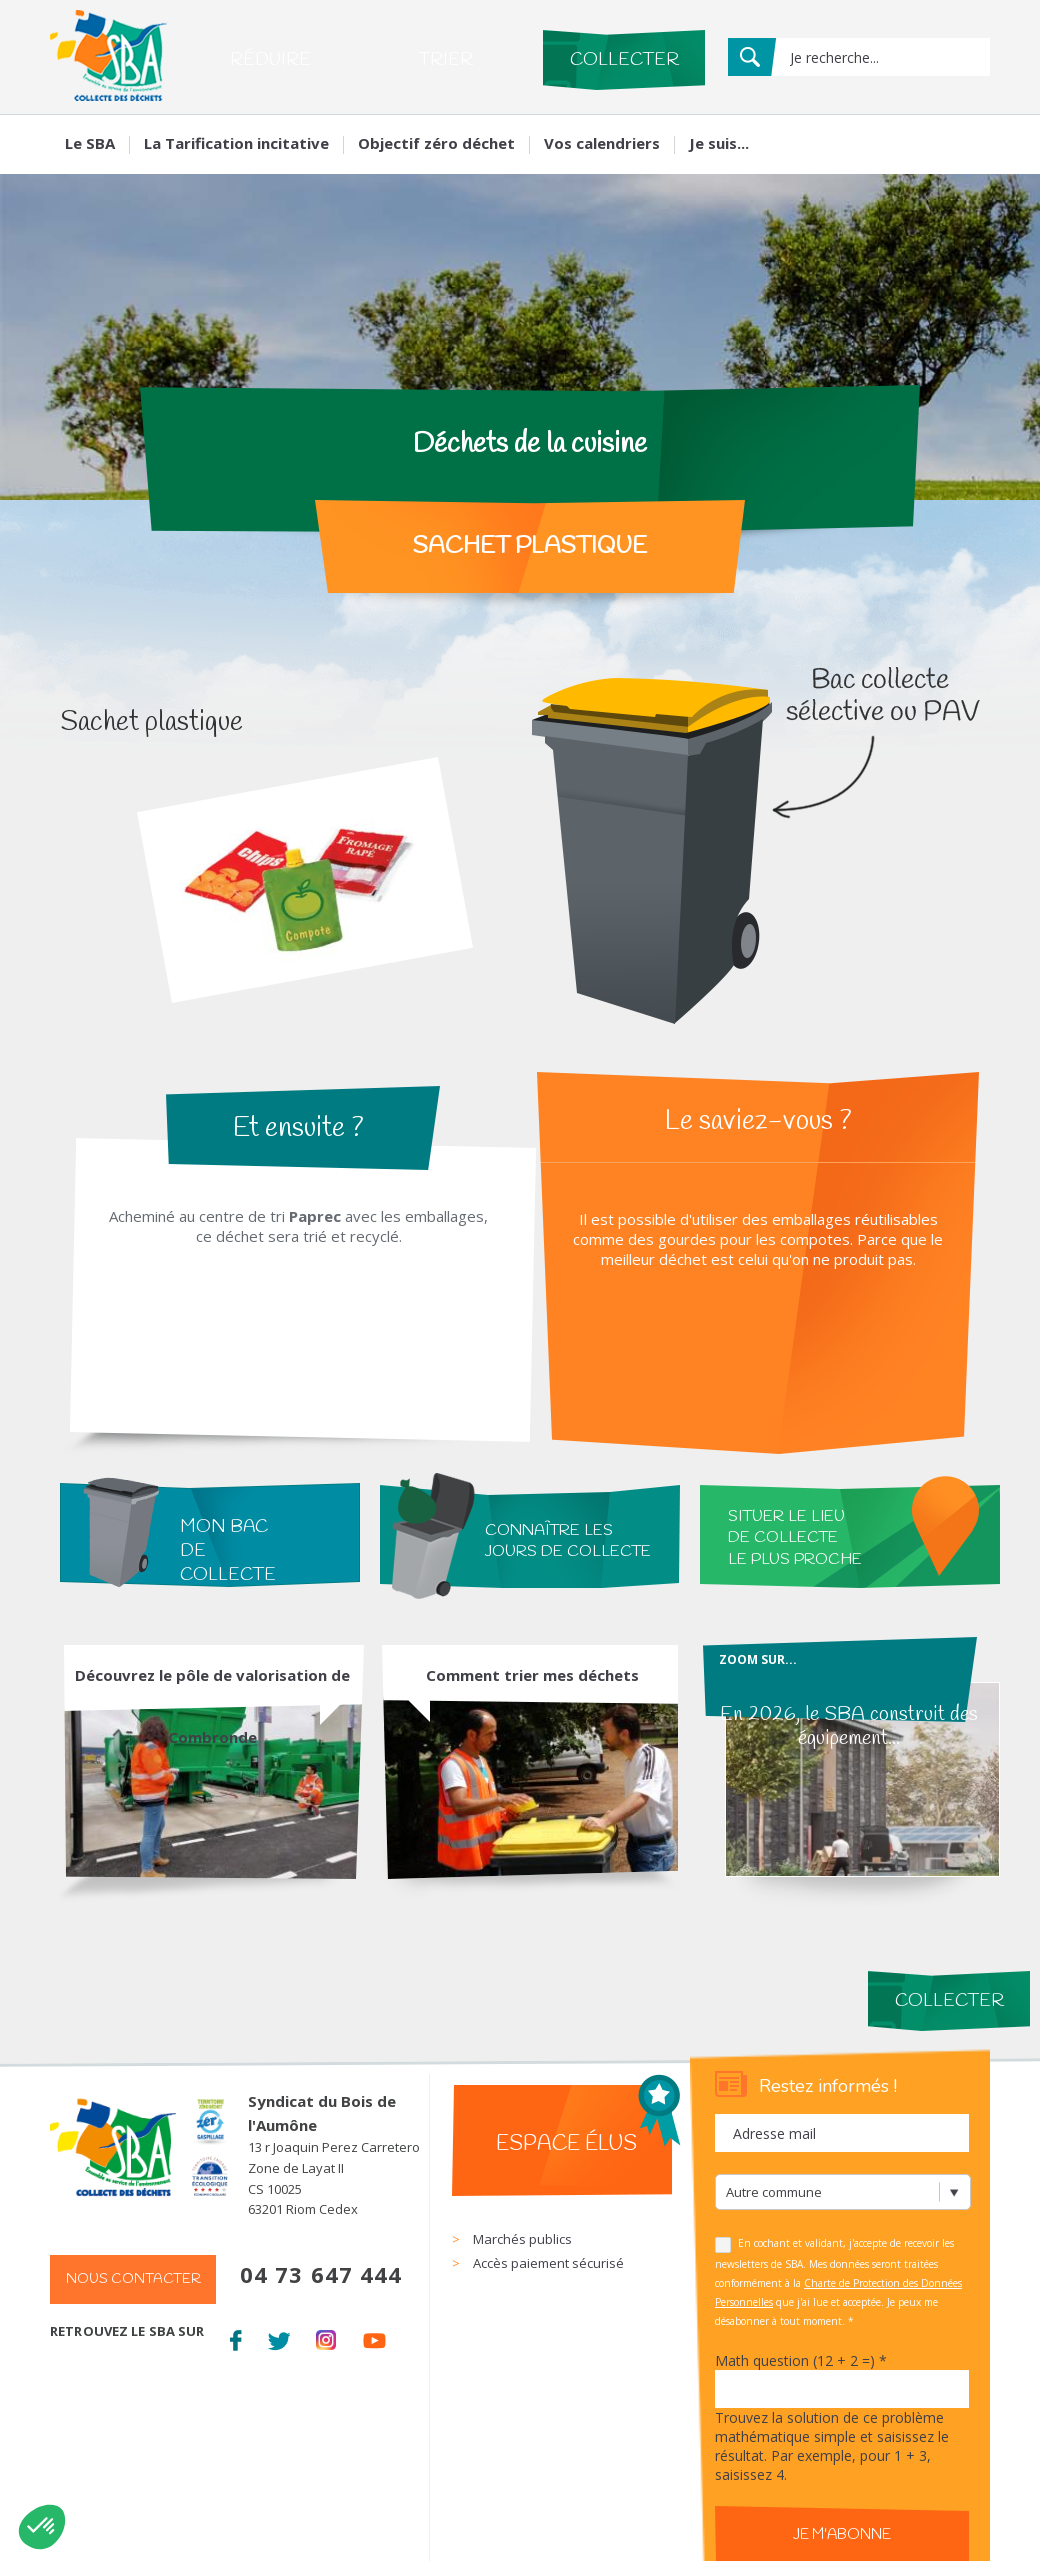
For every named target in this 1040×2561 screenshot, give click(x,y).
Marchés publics (522, 2239)
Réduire (270, 60)
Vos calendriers (602, 143)
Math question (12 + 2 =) (801, 2360)
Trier (445, 60)
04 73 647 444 (321, 2274)
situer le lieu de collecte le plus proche (795, 1538)
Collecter (624, 60)
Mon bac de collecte (228, 1551)
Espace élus (566, 2144)
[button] (42, 2527)
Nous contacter (133, 2279)
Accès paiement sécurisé (548, 2263)
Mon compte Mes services (898, 140)
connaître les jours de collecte (568, 1541)
